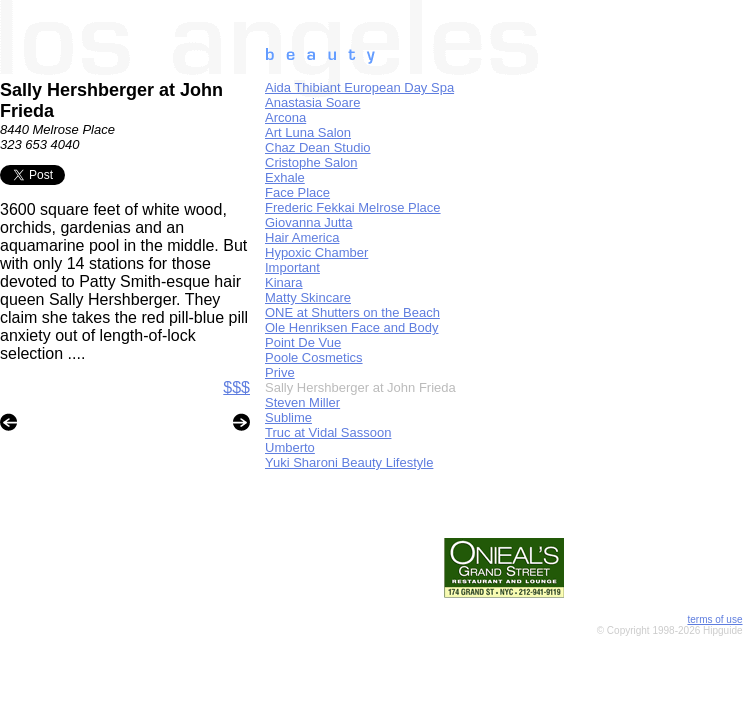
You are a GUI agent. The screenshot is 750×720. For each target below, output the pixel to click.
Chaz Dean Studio (318, 147)
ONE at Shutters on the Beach (352, 312)
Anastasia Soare (312, 102)
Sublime (288, 417)
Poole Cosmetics (314, 357)
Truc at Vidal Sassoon (328, 432)
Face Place (297, 192)
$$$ (236, 387)
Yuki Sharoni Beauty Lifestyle (349, 462)
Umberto (290, 447)
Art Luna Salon (308, 132)
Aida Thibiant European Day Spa (359, 87)
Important (292, 267)
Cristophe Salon (311, 162)
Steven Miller (302, 402)
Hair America (302, 237)
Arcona (285, 117)
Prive (280, 372)
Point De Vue (303, 342)
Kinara (284, 282)
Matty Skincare (308, 297)
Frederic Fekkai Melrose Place (353, 207)
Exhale (285, 177)
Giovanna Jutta (308, 222)
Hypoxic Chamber (316, 252)
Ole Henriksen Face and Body (351, 327)
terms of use (714, 619)
